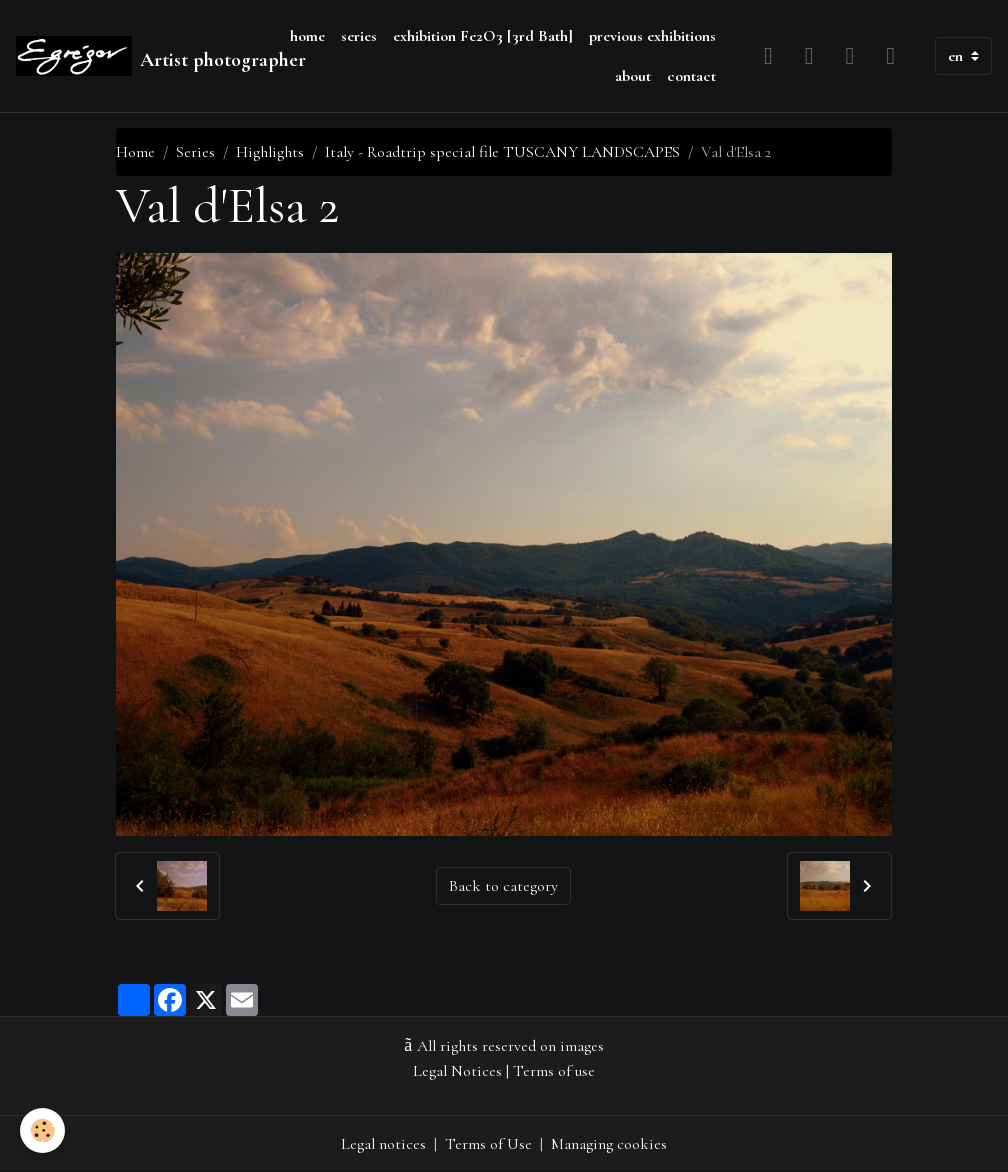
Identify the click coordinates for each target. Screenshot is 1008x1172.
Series (195, 152)
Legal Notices (457, 1071)
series (359, 36)
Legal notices (383, 1144)
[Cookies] (42, 1130)
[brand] (140, 56)
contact (691, 76)
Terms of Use (488, 1144)
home (307, 36)
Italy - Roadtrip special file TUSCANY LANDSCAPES (502, 152)
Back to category (503, 886)
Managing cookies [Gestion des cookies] (609, 1144)
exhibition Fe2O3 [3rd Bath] (483, 36)
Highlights (270, 152)
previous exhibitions (652, 36)
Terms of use (554, 1071)
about (633, 76)
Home (135, 152)
